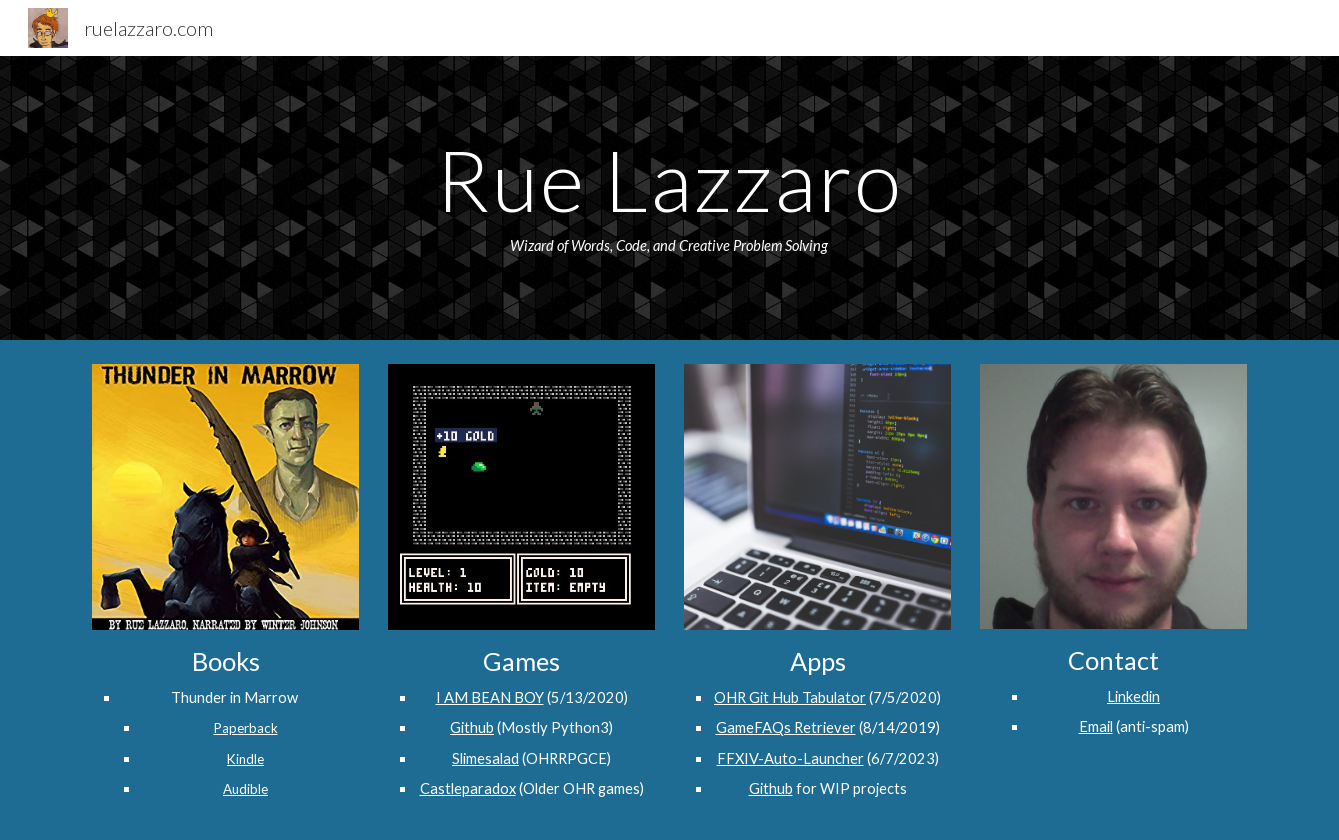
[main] (670, 198)
